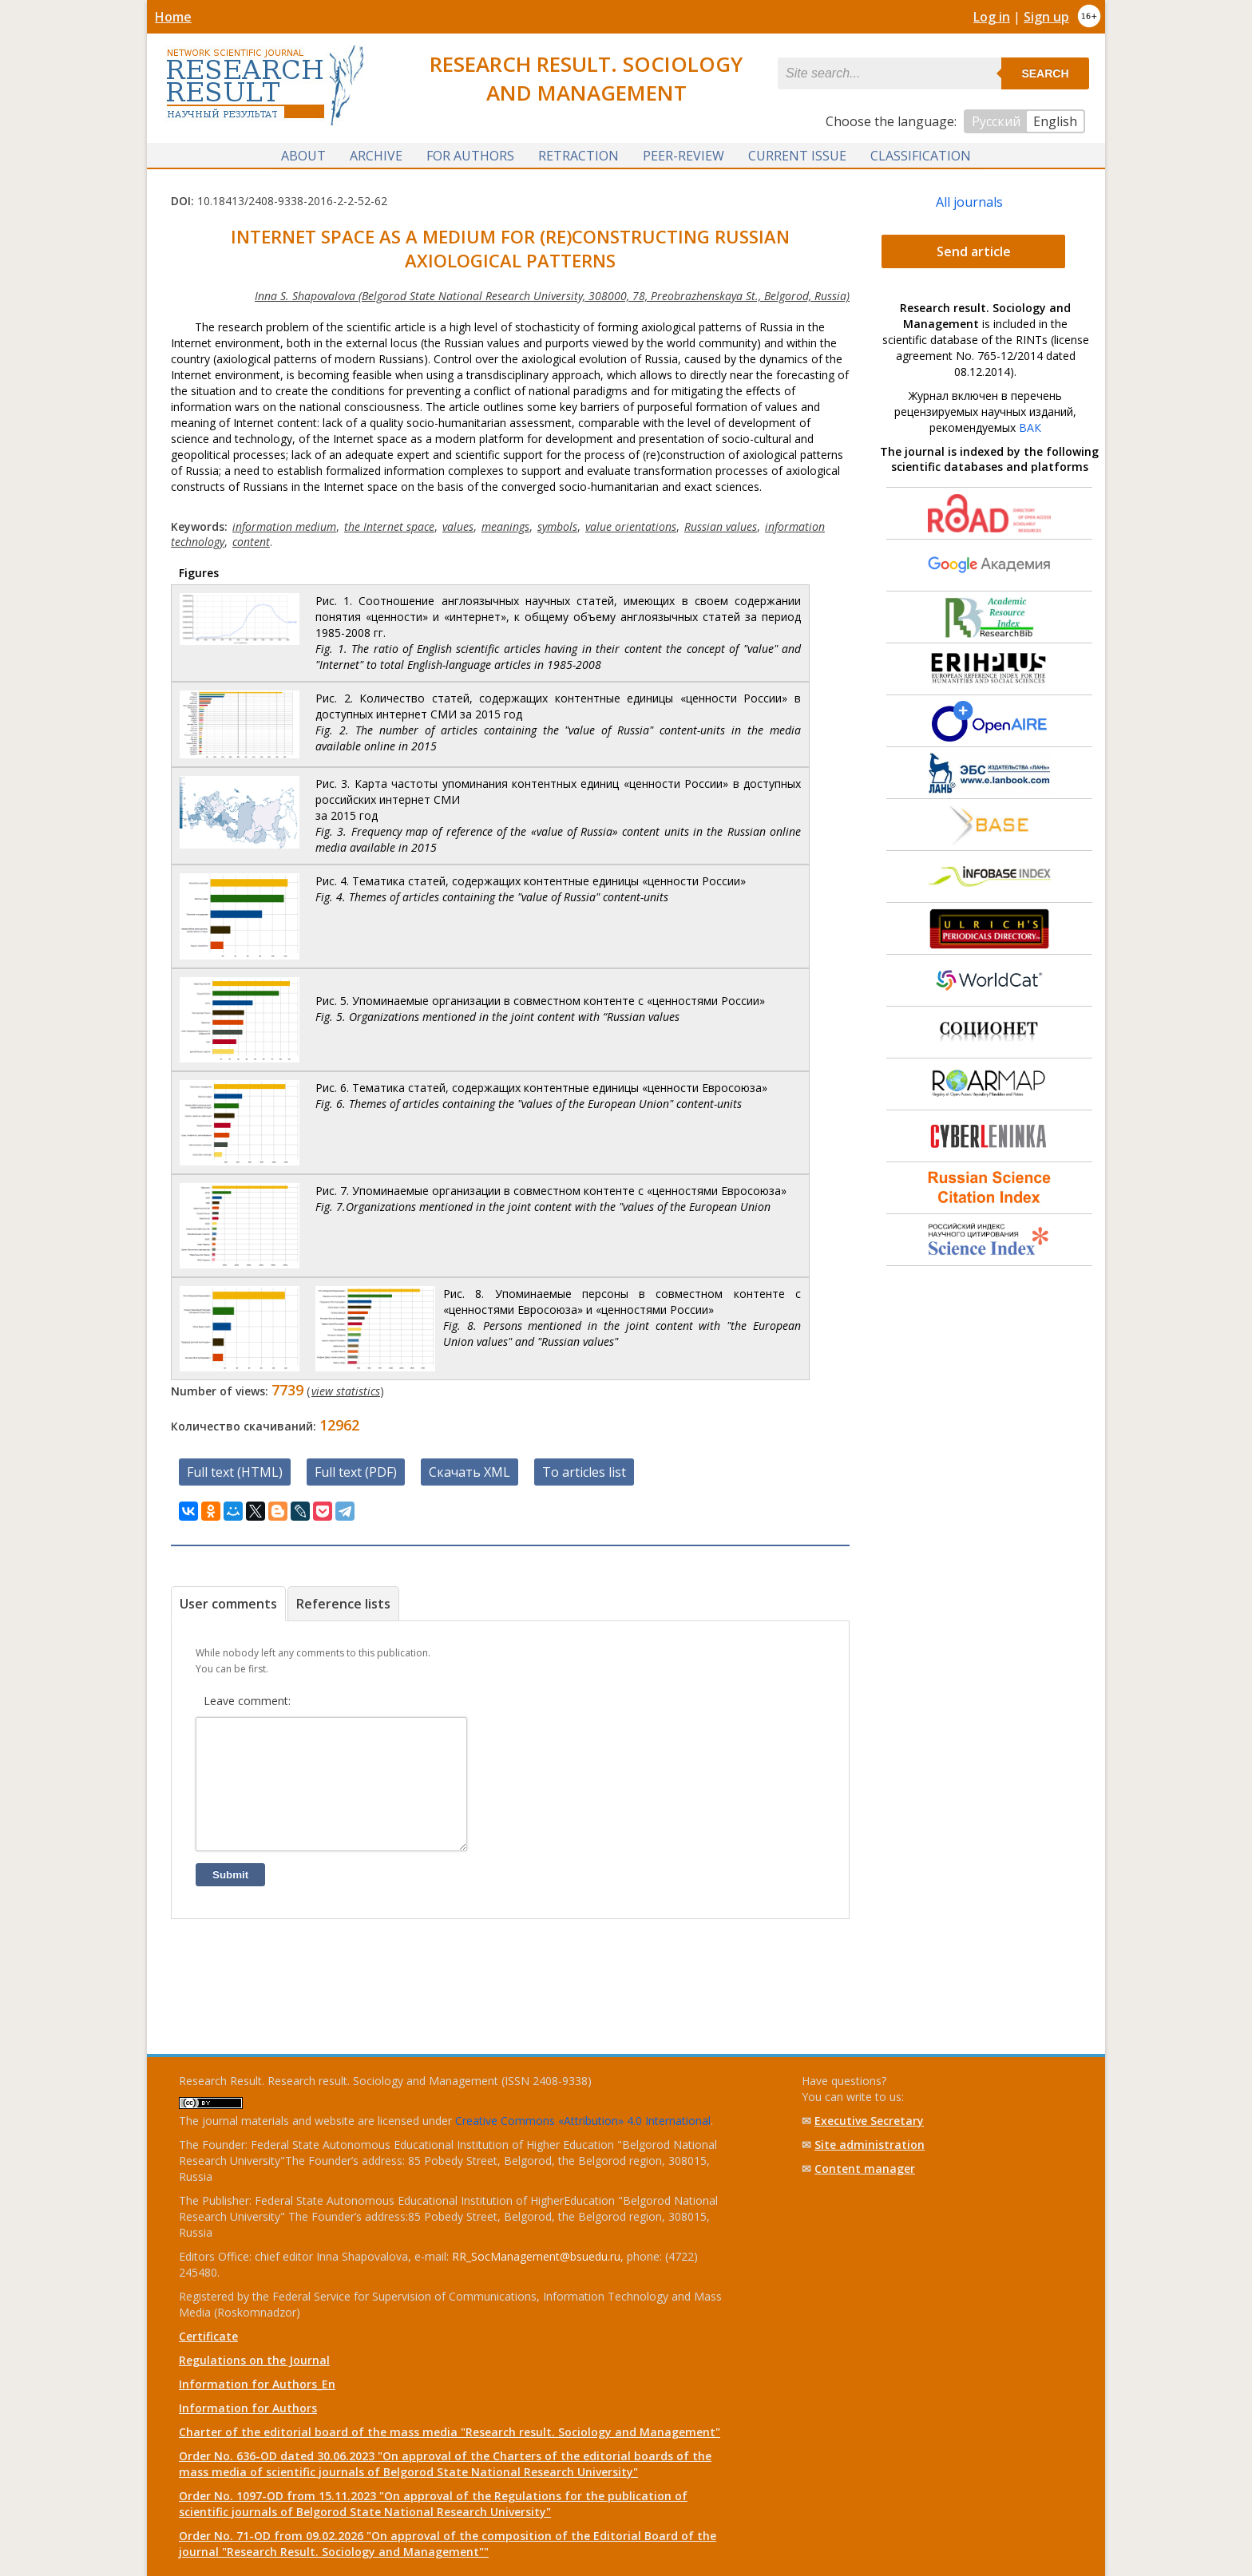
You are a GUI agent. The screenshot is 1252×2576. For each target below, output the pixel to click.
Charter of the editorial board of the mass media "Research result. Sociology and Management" (449, 2431)
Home (173, 17)
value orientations (630, 525)
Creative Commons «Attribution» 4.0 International (583, 2120)
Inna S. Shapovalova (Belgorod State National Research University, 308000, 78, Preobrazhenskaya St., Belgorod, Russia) (552, 295)
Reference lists (343, 1603)
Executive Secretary (869, 2120)
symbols (557, 525)
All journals (969, 201)
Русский (996, 121)
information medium (284, 525)
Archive (376, 154)
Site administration (869, 2144)
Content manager (864, 2168)
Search (1044, 73)
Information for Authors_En (257, 2384)
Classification (920, 154)
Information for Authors (248, 2408)
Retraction (578, 154)
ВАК (1030, 426)
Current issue (797, 154)
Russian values (720, 525)
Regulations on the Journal (254, 2360)
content (251, 540)
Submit (230, 1898)
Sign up (1046, 17)
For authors (470, 154)
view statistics (345, 1390)
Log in (991, 17)
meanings (505, 525)
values (457, 525)
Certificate (208, 2336)
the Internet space (389, 525)
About (303, 154)
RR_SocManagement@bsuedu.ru (536, 2256)
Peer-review (683, 154)
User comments (228, 1603)
